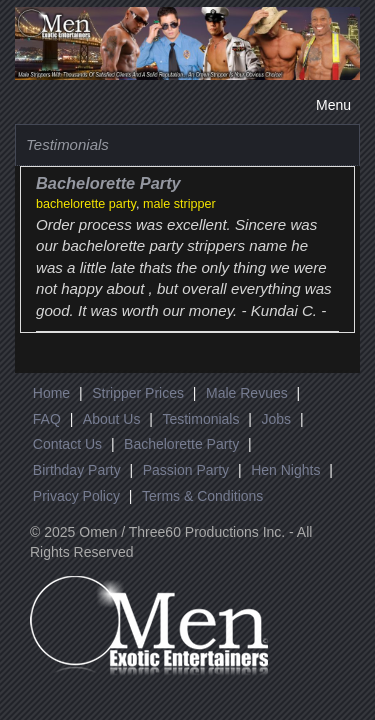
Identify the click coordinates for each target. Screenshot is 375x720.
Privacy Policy (76, 496)
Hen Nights (285, 470)
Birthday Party (77, 470)
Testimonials (200, 419)
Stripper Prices (138, 393)
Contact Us (67, 444)
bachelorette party (86, 204)
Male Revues (247, 393)
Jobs (276, 419)
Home (51, 393)
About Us (112, 419)
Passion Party (186, 470)
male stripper (179, 204)
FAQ (47, 419)
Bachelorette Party (181, 444)
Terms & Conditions (202, 496)
